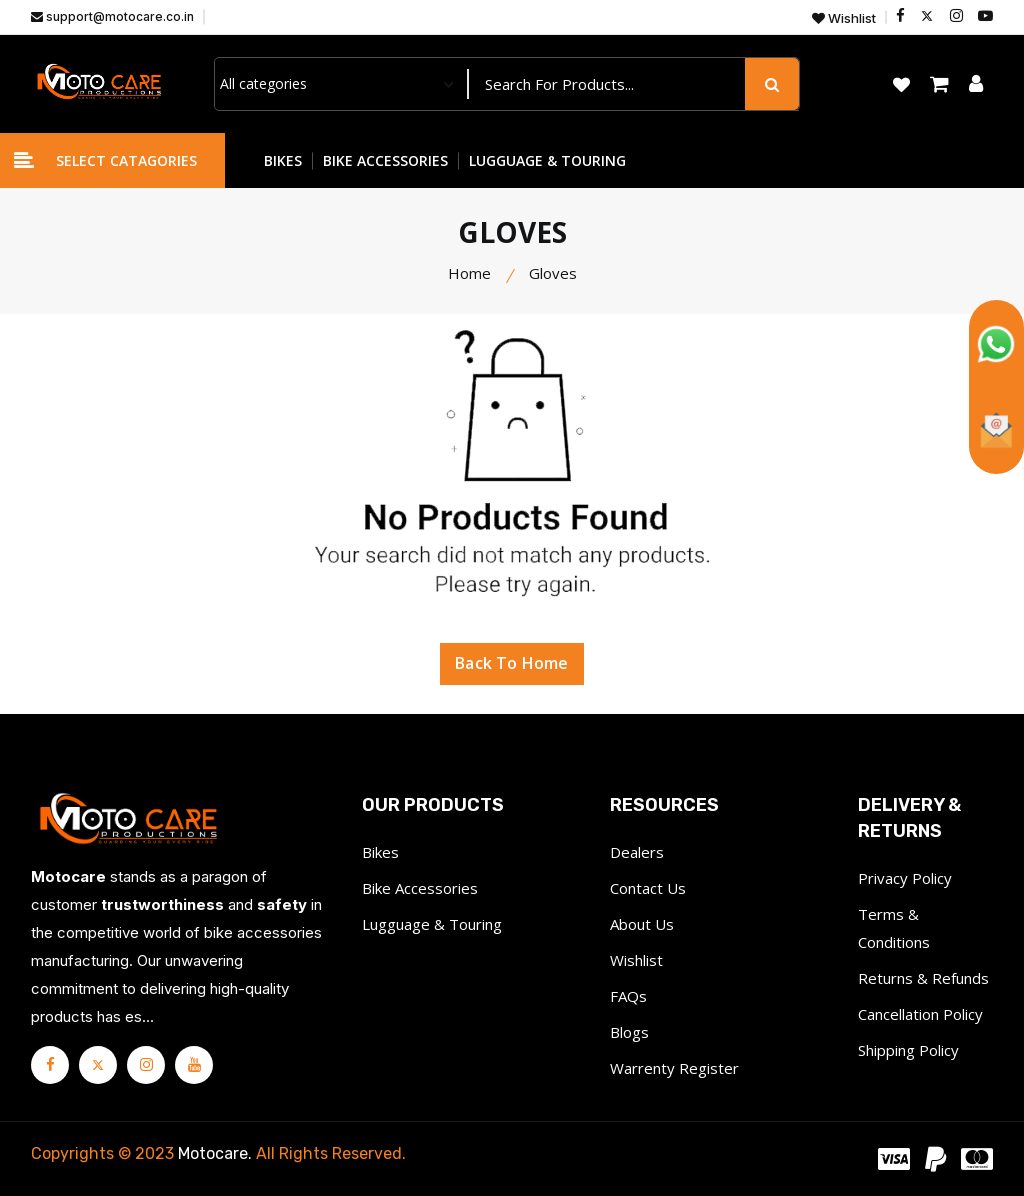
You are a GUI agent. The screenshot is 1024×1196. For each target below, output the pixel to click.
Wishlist (844, 18)
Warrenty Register (674, 1068)
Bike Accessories (420, 888)
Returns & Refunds (923, 978)
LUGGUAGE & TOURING (547, 160)
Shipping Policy (908, 1050)
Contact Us (648, 888)
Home (469, 273)
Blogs (629, 1032)
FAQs (628, 996)
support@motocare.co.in (112, 16)
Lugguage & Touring (432, 924)
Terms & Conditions (894, 928)
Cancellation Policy (920, 1014)
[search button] (772, 84)
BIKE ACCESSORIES (385, 160)
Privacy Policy (905, 878)
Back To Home (511, 665)
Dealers (637, 852)
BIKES (283, 160)
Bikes (380, 852)
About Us (642, 924)
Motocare (213, 1153)
